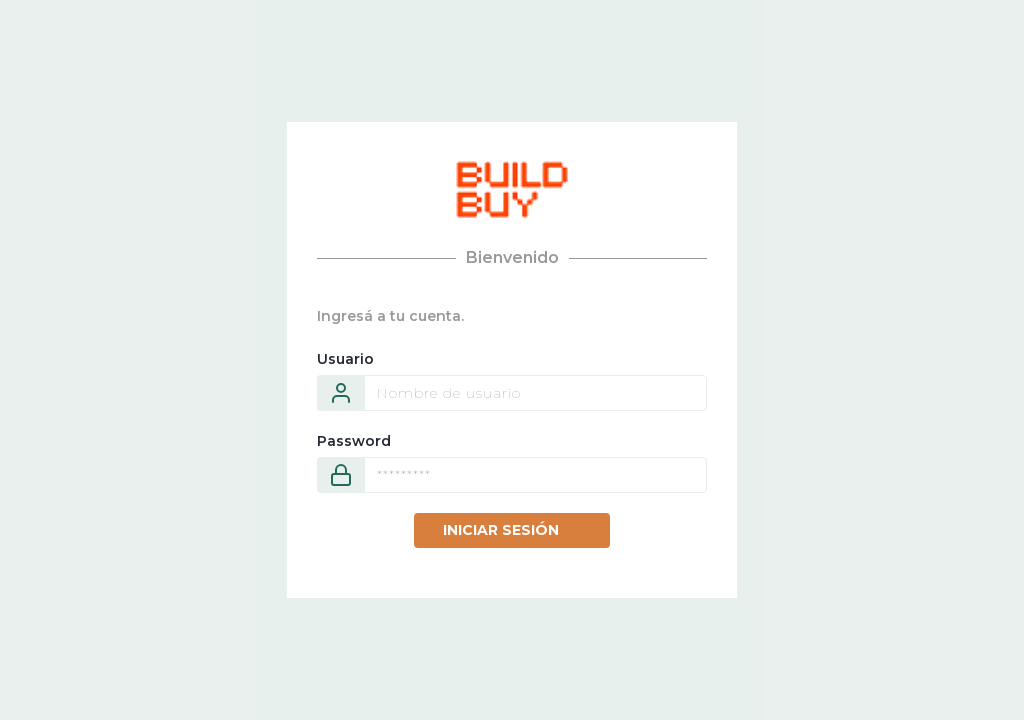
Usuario (345, 359)
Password (354, 441)
